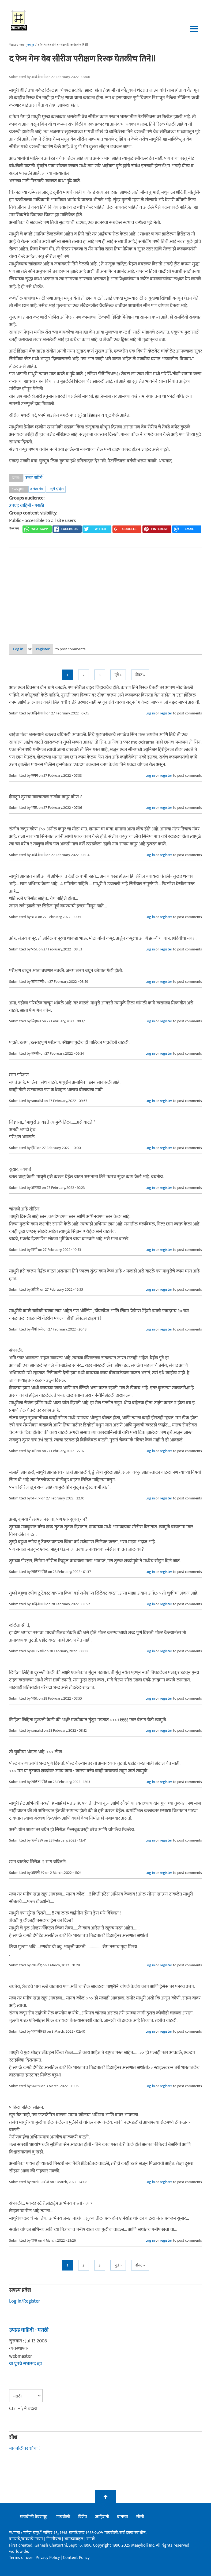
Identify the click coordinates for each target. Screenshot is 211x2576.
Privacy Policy (48, 2558)
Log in (23, 649)
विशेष (82, 2517)
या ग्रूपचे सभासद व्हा (25, 2364)
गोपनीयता (54, 2539)
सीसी (140, 2517)
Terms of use (20, 2558)
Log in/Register (24, 2301)
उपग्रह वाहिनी (33, 477)
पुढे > (118, 675)
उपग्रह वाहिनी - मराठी (26, 506)
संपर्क (90, 2539)
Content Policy (76, 2558)
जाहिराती (102, 2517)
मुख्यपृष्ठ (30, 44)
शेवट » (140, 675)
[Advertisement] (105, 591)
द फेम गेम (36, 489)
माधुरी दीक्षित (55, 489)
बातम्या (122, 2517)
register (56, 649)
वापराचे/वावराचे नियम (26, 2539)
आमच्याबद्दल (74, 2539)
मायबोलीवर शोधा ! (24, 2449)
